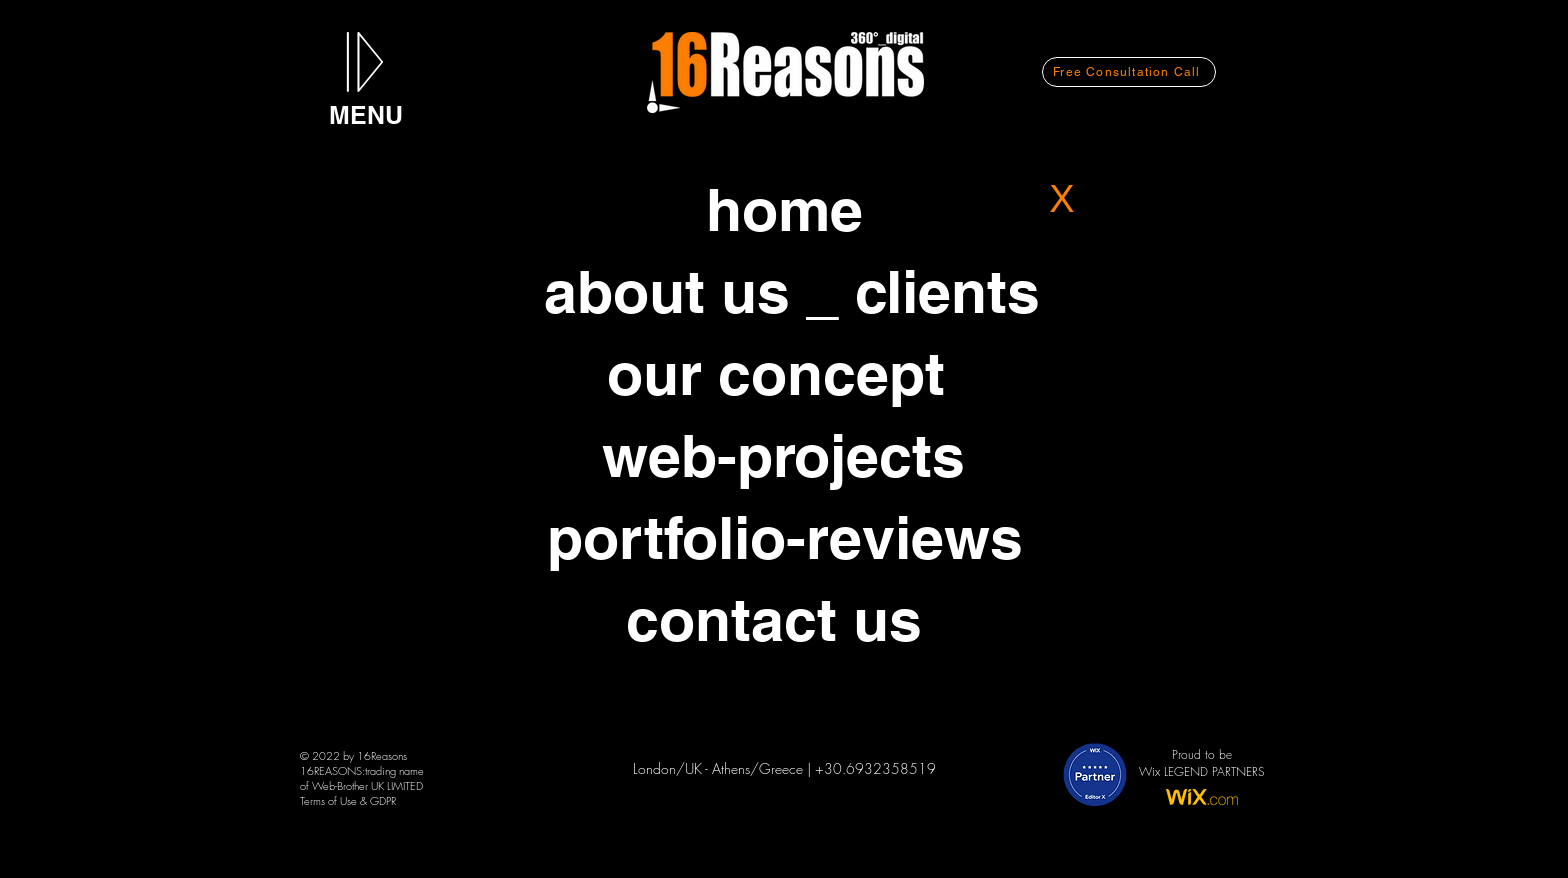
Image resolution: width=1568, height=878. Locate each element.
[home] (784, 209)
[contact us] (774, 619)
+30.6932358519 (875, 768)
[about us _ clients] (792, 291)
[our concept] (776, 373)
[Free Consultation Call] (1129, 72)
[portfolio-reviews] (785, 537)
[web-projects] (783, 455)
